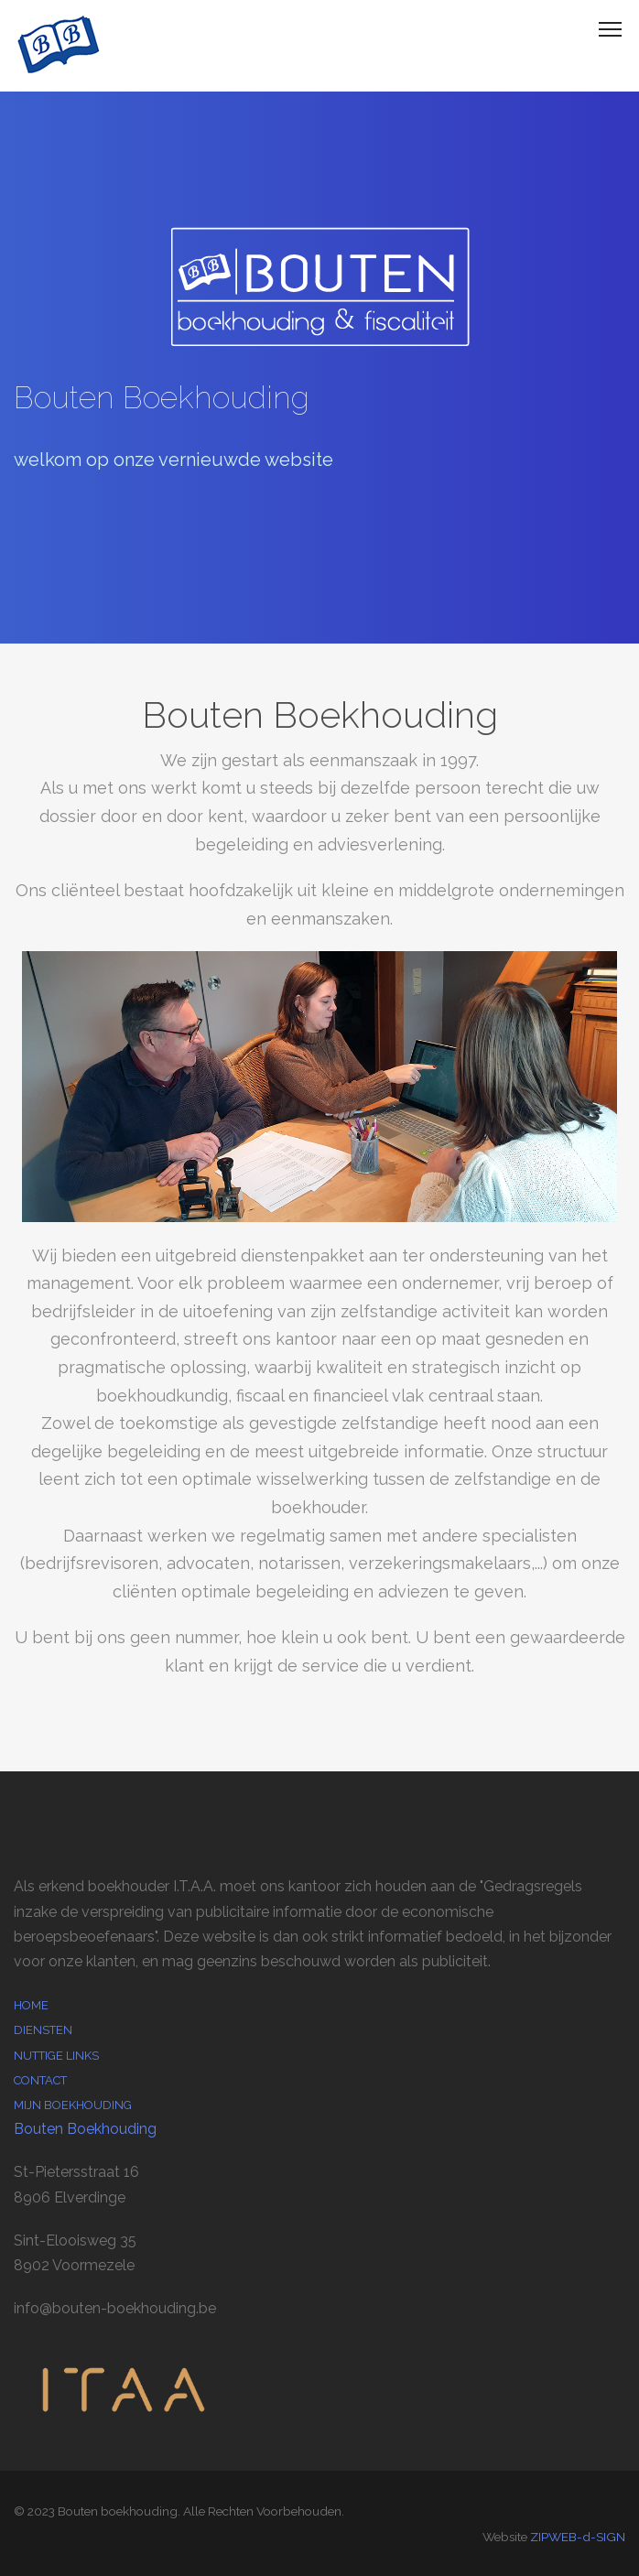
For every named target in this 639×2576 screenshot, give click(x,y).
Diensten (43, 2030)
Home (31, 2005)
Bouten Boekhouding (85, 2129)
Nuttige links (56, 2055)
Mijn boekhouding (73, 2105)
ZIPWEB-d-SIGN (577, 2536)
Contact (40, 2080)
